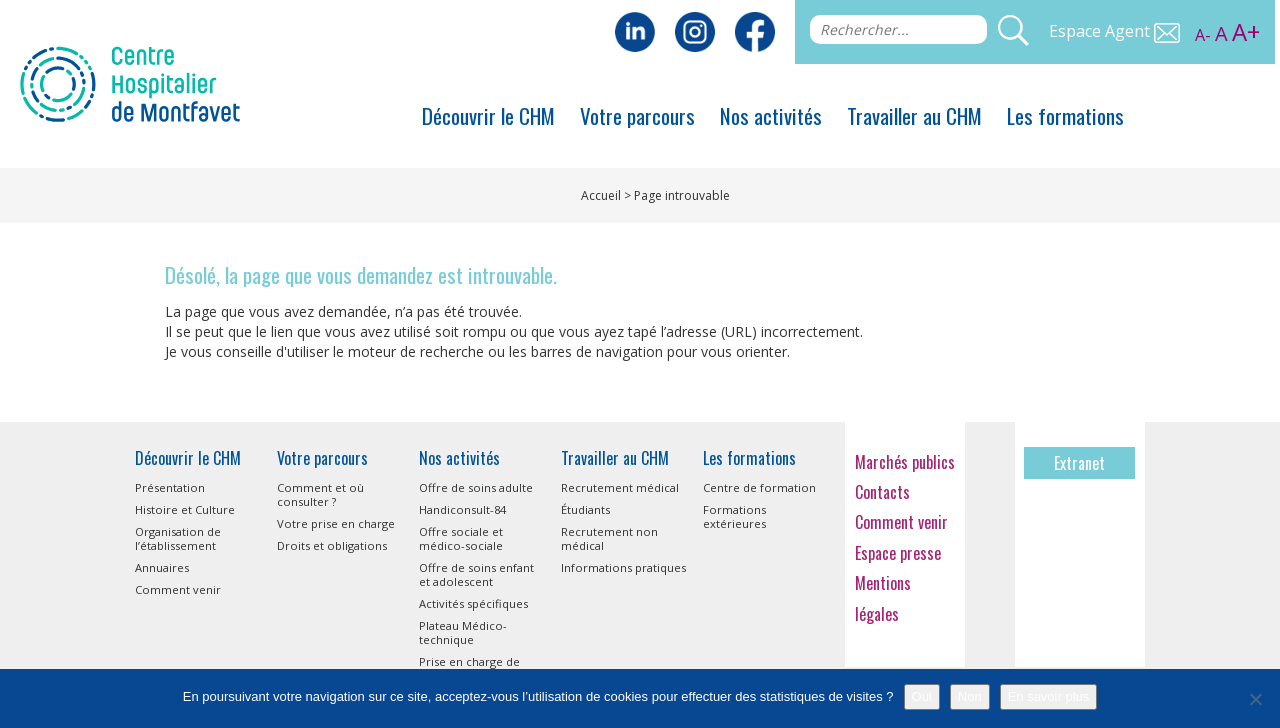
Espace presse (898, 553)
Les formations (1065, 115)
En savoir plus (1049, 696)
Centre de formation (759, 487)
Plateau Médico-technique (463, 632)
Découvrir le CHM (488, 115)
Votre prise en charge (336, 523)
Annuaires (162, 567)
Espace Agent (1114, 31)
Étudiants (585, 509)
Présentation (170, 487)
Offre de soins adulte (476, 487)
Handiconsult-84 (462, 509)
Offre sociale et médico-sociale (461, 538)
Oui (922, 696)
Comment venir (178, 589)
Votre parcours (637, 115)
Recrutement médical (620, 487)
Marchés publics (905, 462)
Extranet (1079, 463)
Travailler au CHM (914, 115)
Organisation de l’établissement (178, 538)
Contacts (882, 492)
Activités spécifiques (473, 603)
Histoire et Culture (185, 509)
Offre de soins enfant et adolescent (476, 574)
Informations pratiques (623, 567)
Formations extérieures (734, 516)
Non (970, 696)
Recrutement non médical (609, 538)
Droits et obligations (332, 545)
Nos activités (771, 115)
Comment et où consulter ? (320, 494)
